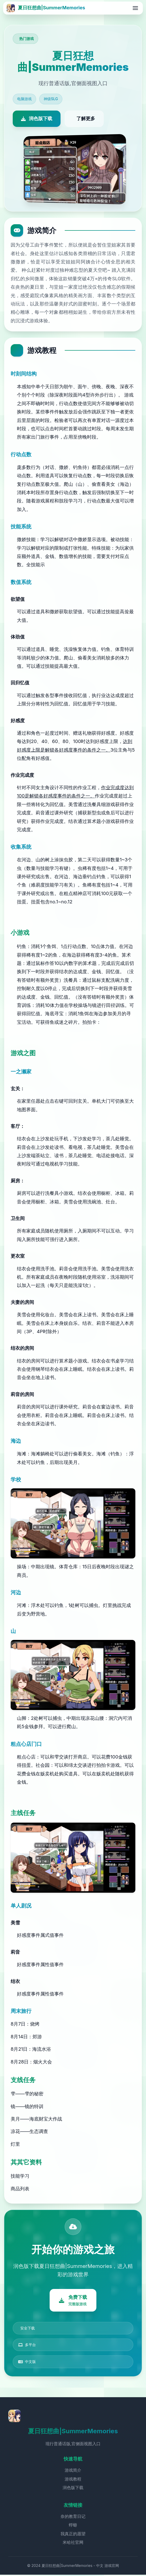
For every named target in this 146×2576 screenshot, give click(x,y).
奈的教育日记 (73, 2517)
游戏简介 (73, 2471)
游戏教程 (73, 2480)
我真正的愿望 (73, 2534)
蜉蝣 (73, 2526)
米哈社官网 (73, 2543)
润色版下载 (73, 2488)
